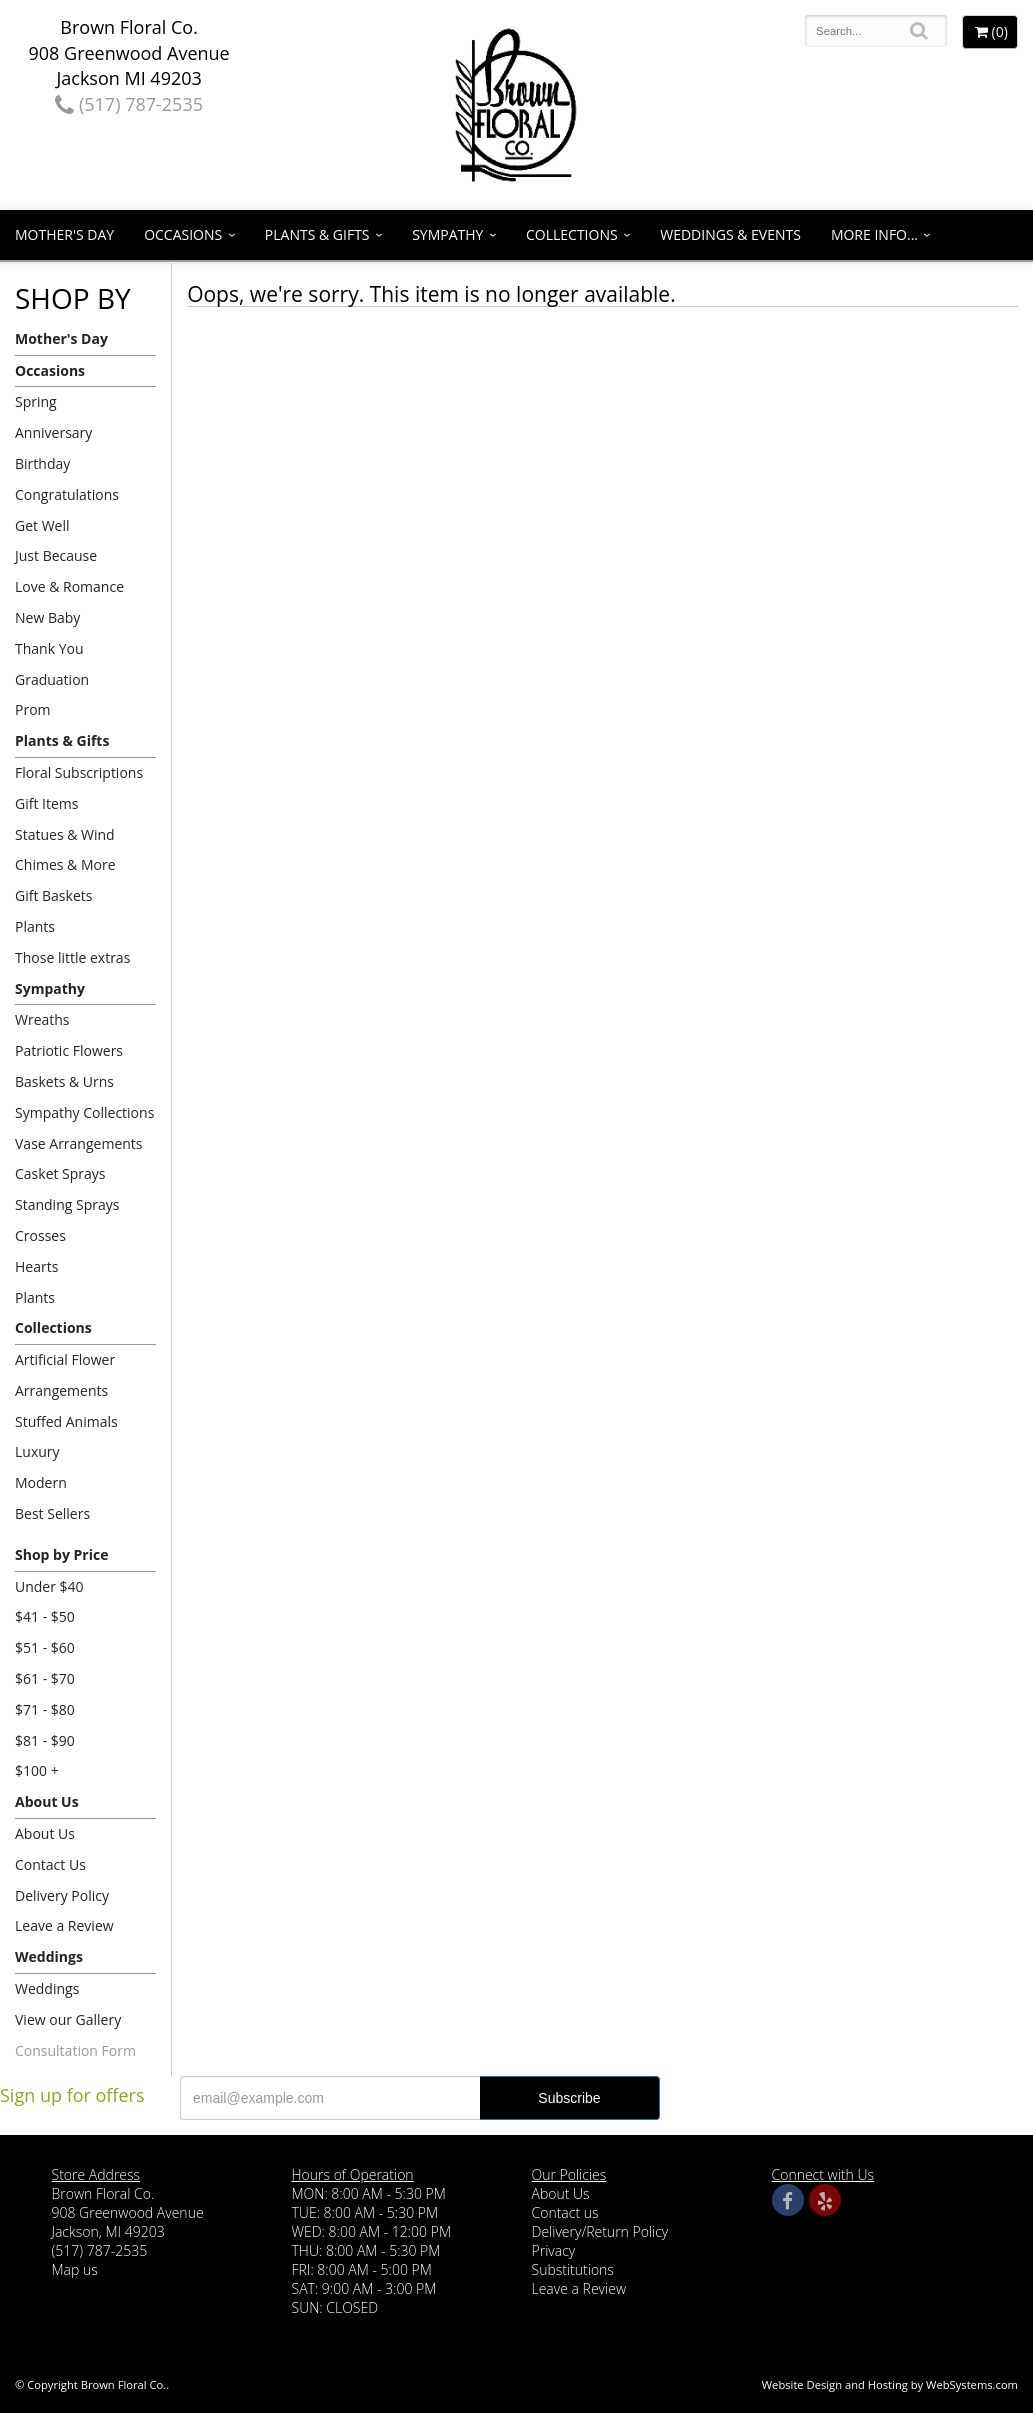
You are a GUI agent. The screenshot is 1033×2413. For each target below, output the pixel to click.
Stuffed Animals (66, 1421)
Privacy (554, 2250)
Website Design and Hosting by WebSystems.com (890, 2384)
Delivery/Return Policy (600, 2231)
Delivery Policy (62, 1895)
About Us (47, 1801)
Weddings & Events (730, 234)
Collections (572, 234)
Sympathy (447, 234)
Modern (41, 1482)
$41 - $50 (45, 1616)
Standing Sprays (67, 1204)
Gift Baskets (53, 895)
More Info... (874, 234)
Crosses (40, 1235)
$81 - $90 (45, 1740)
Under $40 (49, 1586)
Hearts (36, 1266)
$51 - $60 (45, 1647)
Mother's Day (64, 234)
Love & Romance (69, 586)
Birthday (42, 463)
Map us (75, 2269)
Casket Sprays (60, 1173)
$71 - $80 (45, 1709)
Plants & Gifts (317, 234)
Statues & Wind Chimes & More (65, 850)
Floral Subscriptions (79, 772)
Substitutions (573, 2269)
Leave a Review (64, 1925)
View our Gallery (68, 2019)
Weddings (49, 1956)
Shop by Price (61, 1554)
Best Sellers (52, 1513)
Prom (33, 709)
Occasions (183, 234)
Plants (35, 926)
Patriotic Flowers (69, 1050)
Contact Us (50, 1864)
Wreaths (42, 1019)
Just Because (56, 555)
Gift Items (46, 803)
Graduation (52, 679)
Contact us (565, 2212)
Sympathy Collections (84, 1112)
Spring (36, 401)
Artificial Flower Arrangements (65, 1375)
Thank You (49, 648)
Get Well (42, 525)
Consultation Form (75, 2050)
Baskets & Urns (64, 1081)
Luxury (37, 1451)
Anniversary (53, 432)
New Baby (47, 617)
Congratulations (67, 494)
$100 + (37, 1770)
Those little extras (72, 957)
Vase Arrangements (79, 1143)
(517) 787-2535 (129, 104)
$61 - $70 (45, 1678)
